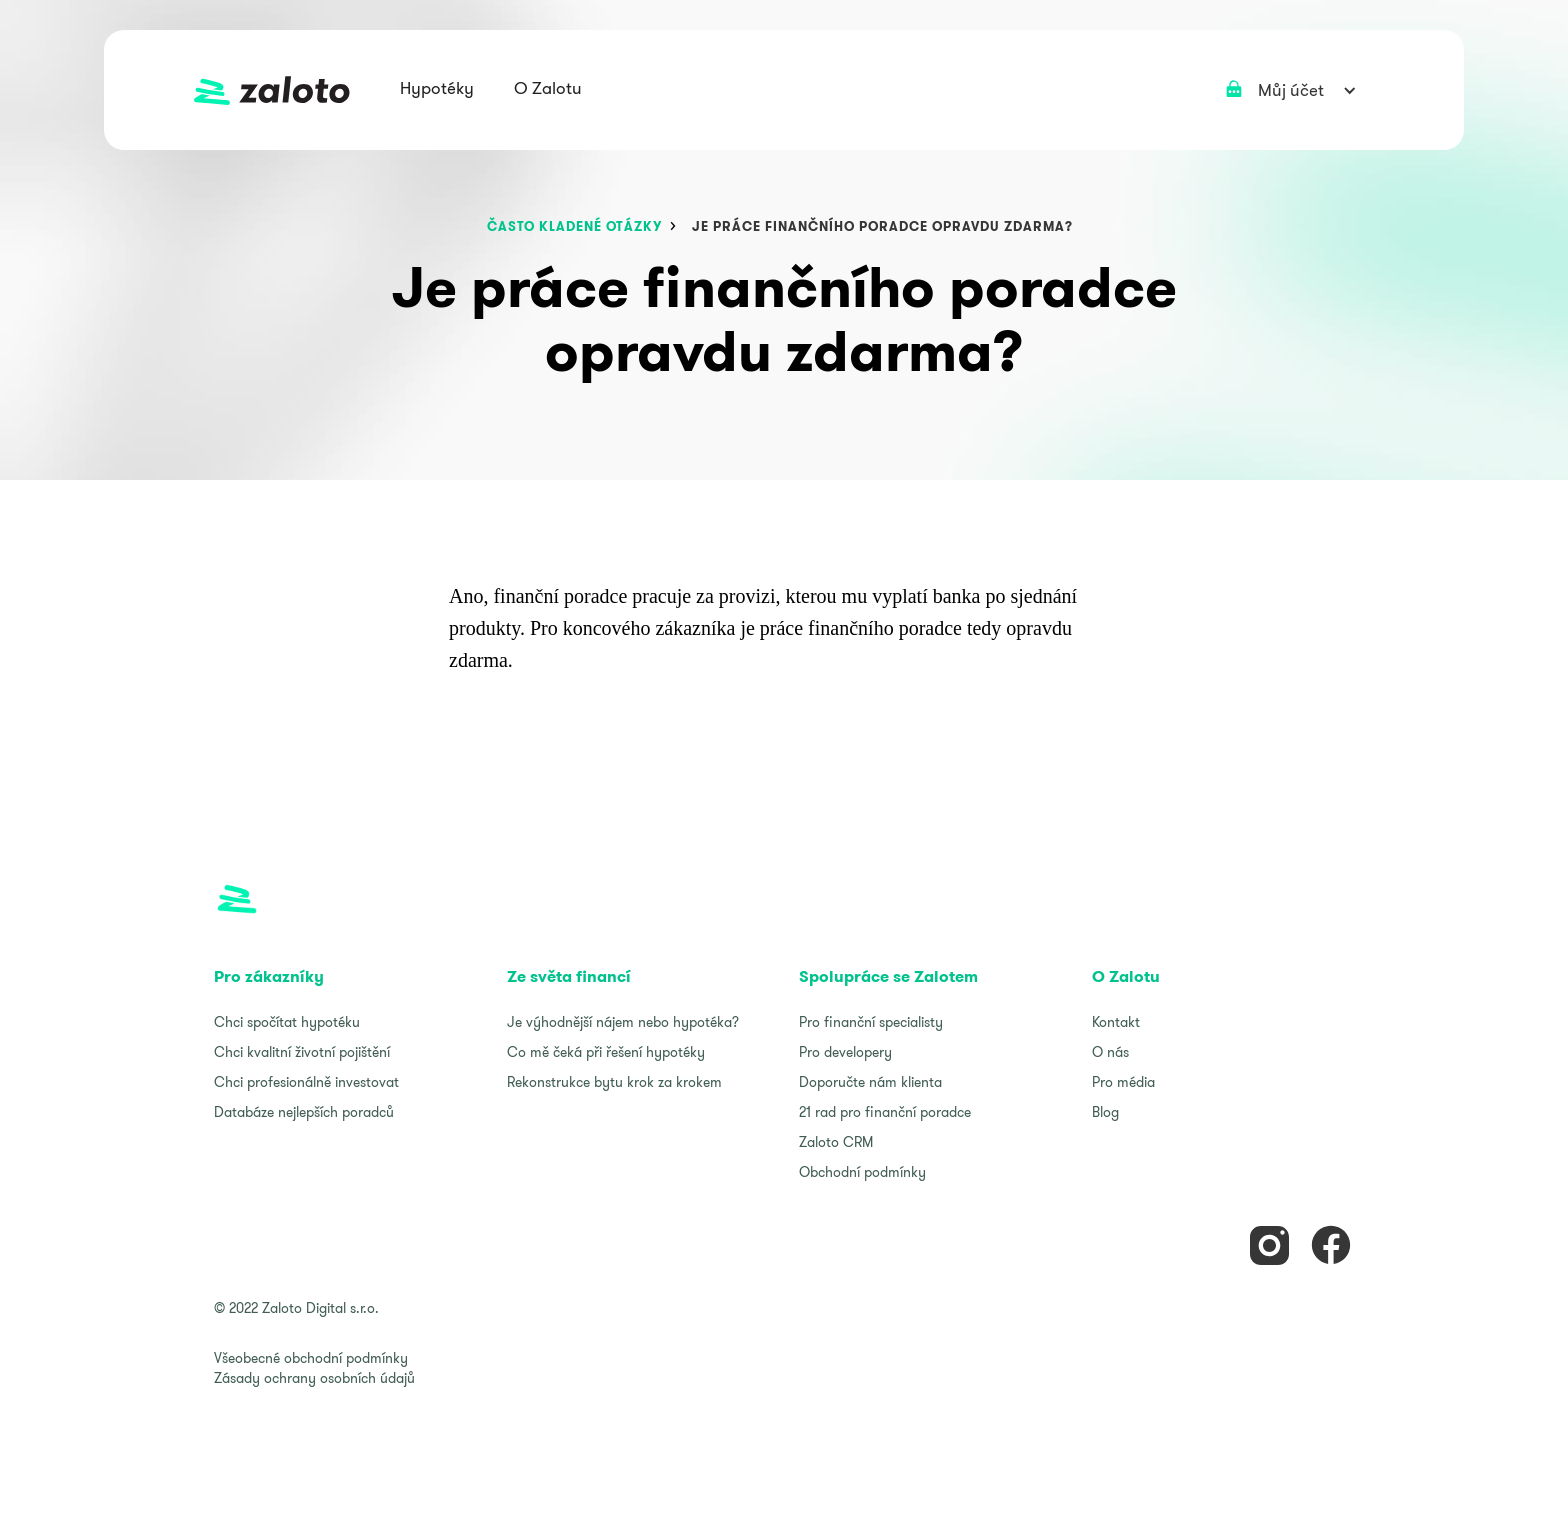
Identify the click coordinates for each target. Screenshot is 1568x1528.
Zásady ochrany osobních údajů (314, 1378)
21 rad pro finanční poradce (885, 1112)
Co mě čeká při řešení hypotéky (606, 1052)
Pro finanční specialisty (871, 1022)
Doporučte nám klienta (870, 1082)
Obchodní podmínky (862, 1172)
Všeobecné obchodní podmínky (311, 1358)
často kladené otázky (574, 226)
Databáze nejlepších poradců (304, 1112)
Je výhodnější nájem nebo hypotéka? (623, 1022)
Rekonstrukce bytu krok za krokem (614, 1082)
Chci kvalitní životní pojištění (302, 1052)
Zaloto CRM (836, 1142)
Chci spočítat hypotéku (287, 1022)
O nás (1110, 1052)
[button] (437, 90)
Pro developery (845, 1052)
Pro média (1123, 1082)
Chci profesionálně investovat (306, 1082)
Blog (1105, 1112)
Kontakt (1116, 1022)
